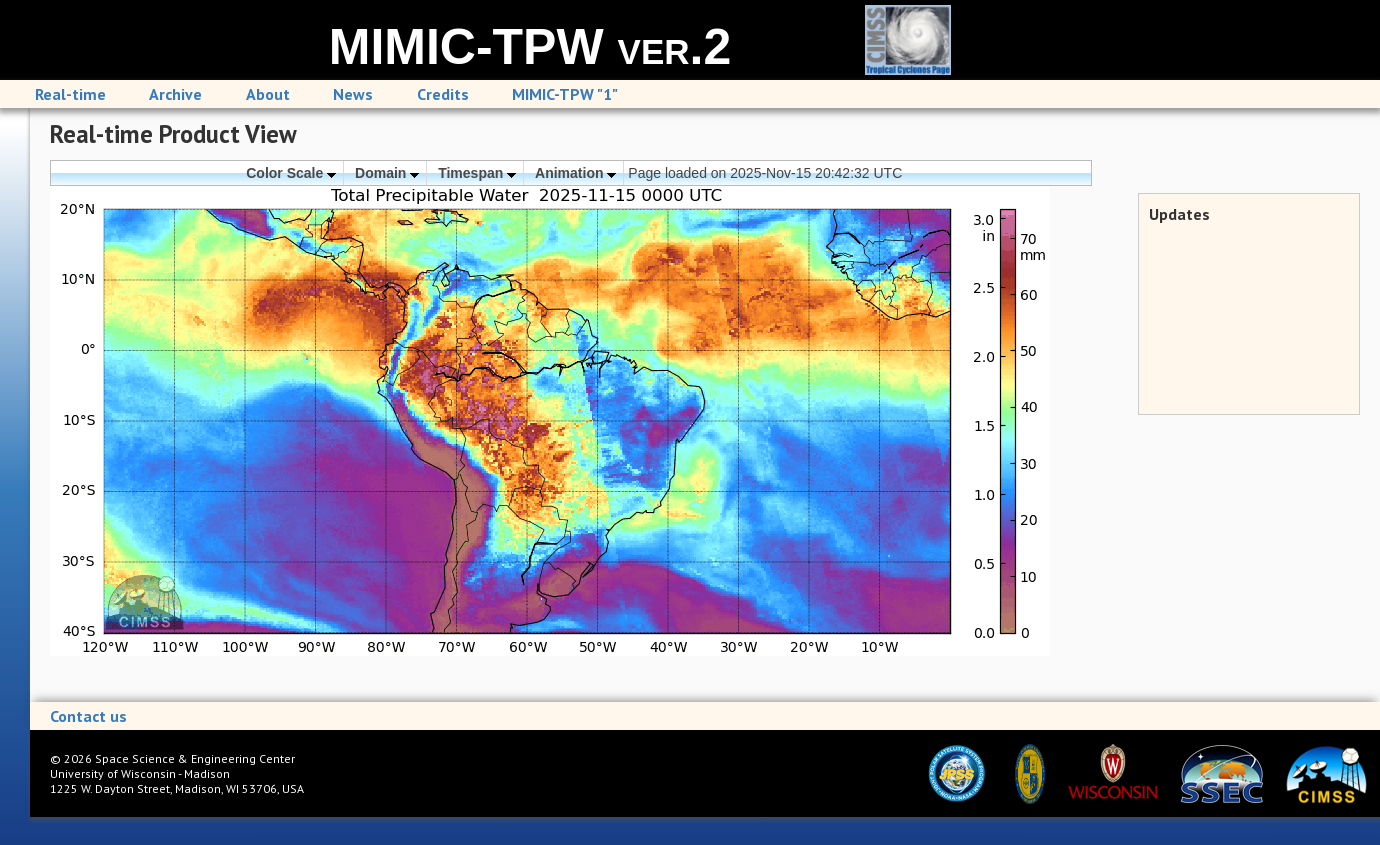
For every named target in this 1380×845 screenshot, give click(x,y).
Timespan (477, 173)
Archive (175, 94)
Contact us (88, 716)
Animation (575, 173)
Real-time (70, 94)
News (353, 94)
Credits (443, 94)
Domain (387, 173)
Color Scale (291, 173)
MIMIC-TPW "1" (565, 94)
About (268, 94)
